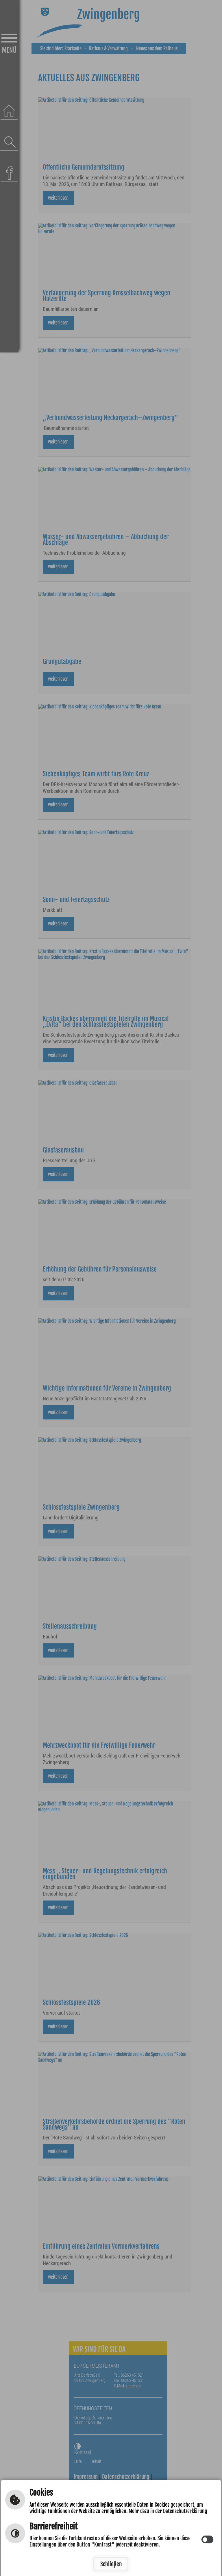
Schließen (111, 2564)
